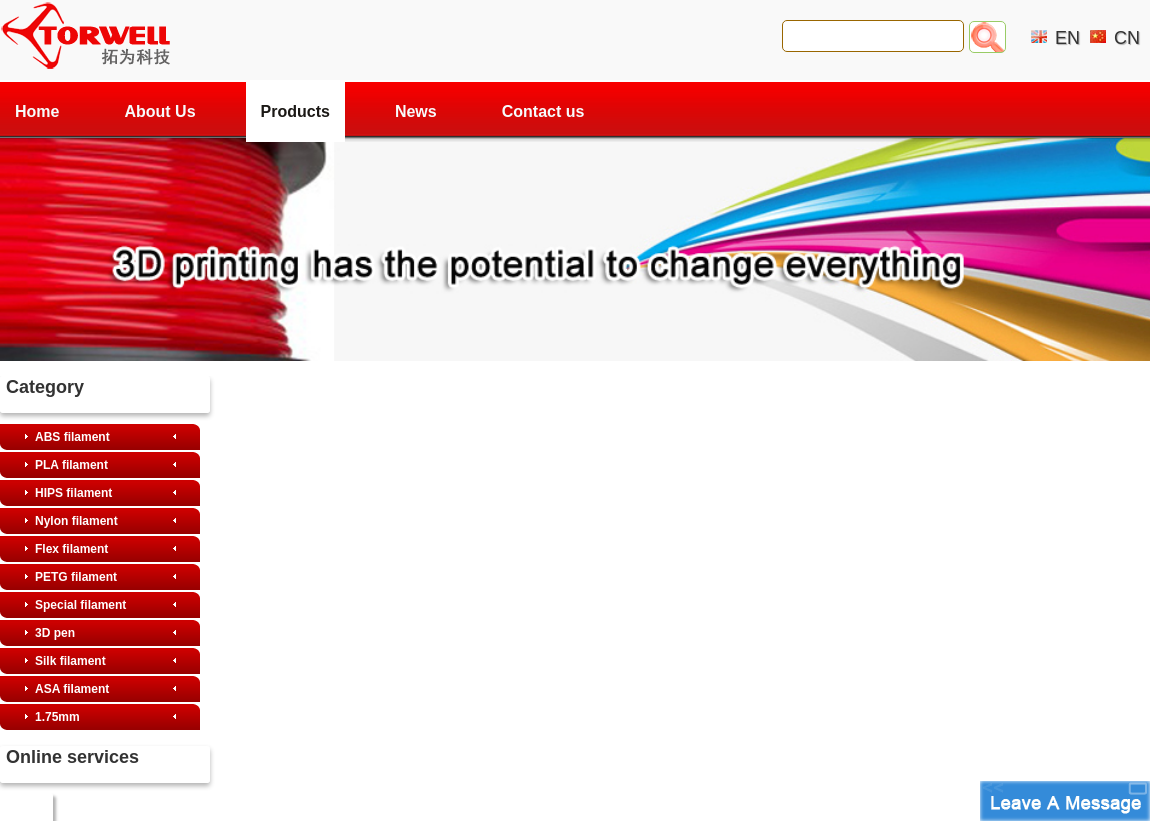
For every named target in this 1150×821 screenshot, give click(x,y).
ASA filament (72, 689)
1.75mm (57, 717)
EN (1067, 38)
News (416, 111)
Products (295, 111)
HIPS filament (73, 493)
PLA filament (71, 465)
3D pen (55, 633)
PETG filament (76, 577)
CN (1127, 38)
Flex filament (71, 549)
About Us (159, 111)
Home (37, 111)
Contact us (543, 111)
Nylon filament (76, 521)
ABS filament (72, 437)
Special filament (80, 605)
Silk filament (70, 661)
